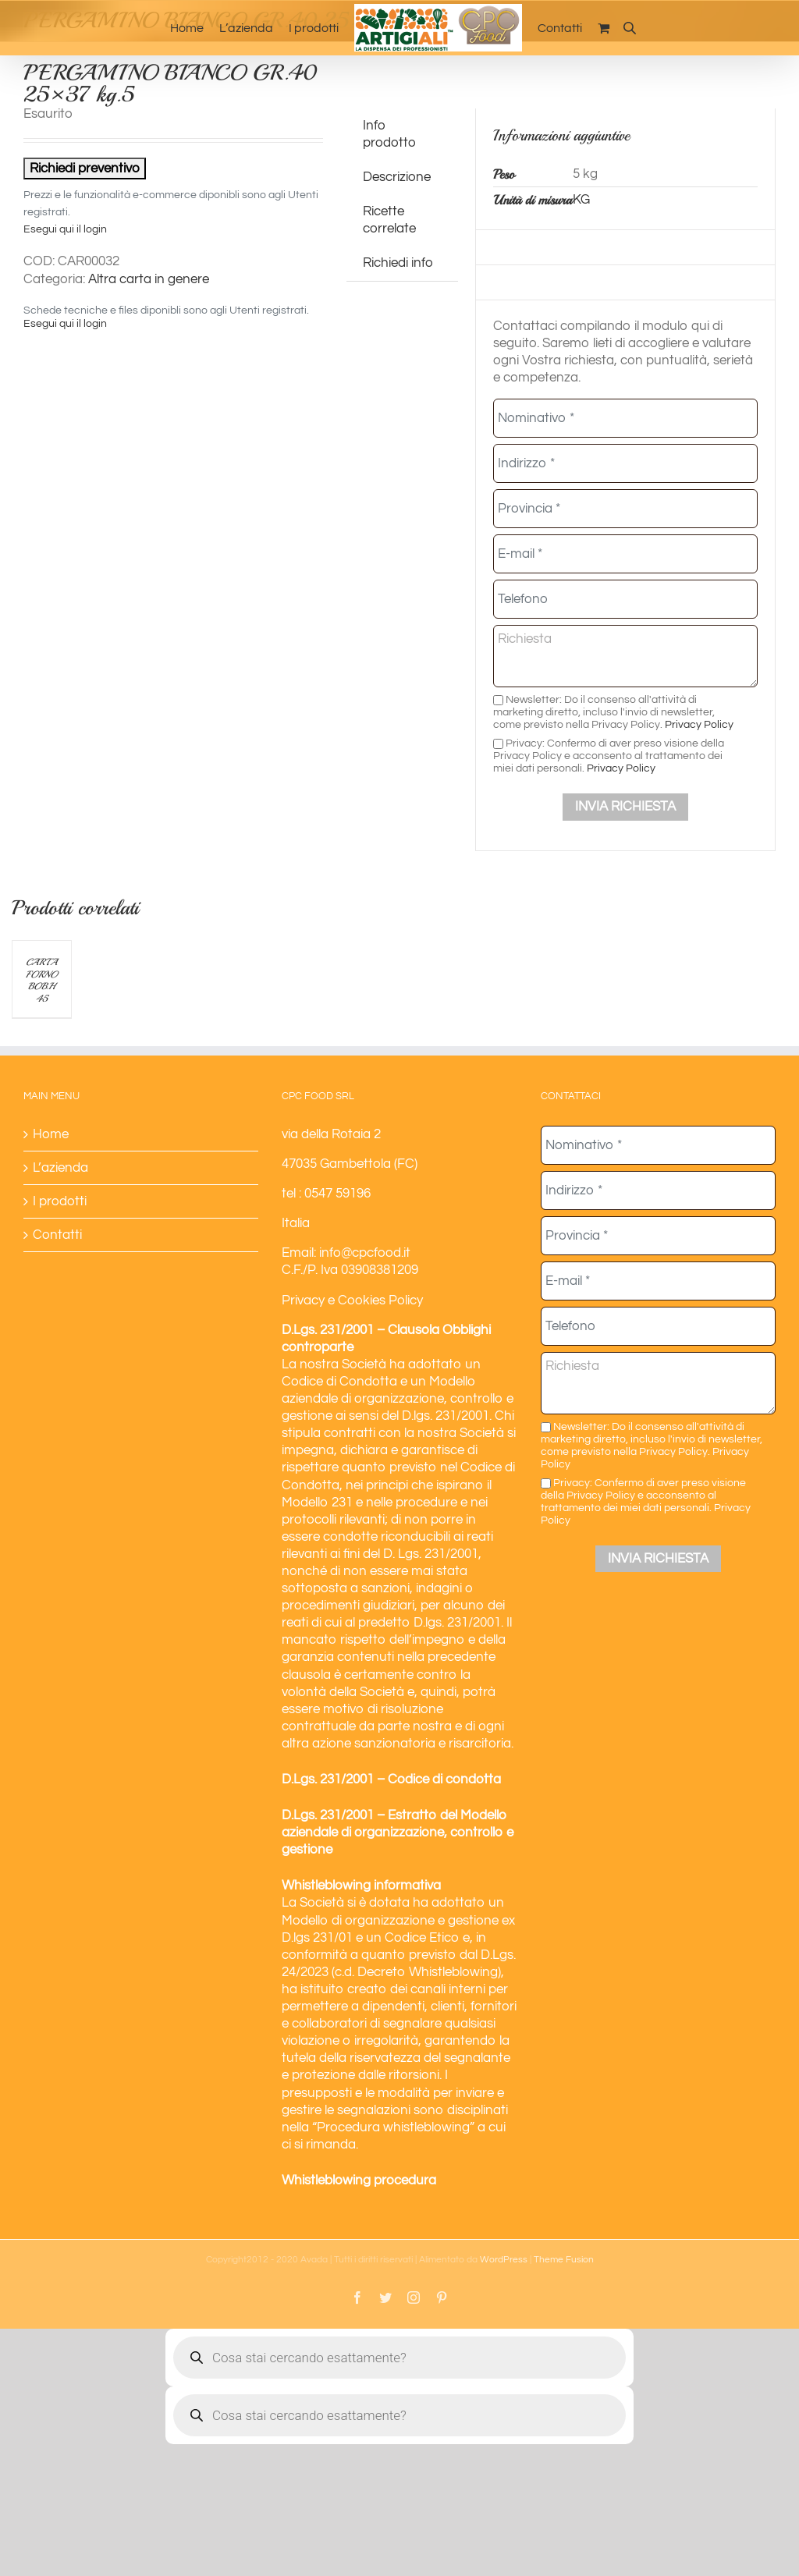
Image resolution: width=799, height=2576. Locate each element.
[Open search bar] (629, 27)
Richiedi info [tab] (398, 263)
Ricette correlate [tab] (389, 220)
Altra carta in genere (148, 279)
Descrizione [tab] (397, 177)
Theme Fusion (564, 2260)
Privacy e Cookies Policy (352, 1300)
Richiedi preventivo (85, 168)
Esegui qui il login (65, 229)
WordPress (503, 2260)
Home (51, 1134)
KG (581, 200)
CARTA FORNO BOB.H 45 (41, 980)
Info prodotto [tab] (389, 134)
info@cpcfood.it (364, 1253)
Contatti (57, 1235)
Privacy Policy (699, 724)
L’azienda (60, 1168)
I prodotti (60, 1201)
